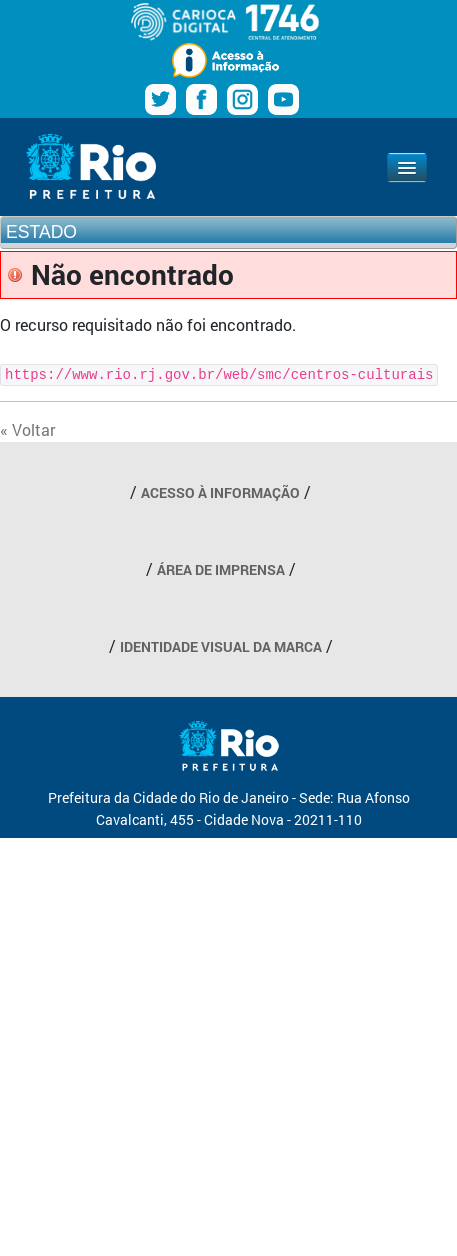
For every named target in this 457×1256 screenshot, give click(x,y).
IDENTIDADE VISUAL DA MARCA (221, 646)
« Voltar (27, 429)
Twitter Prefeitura (160, 99)
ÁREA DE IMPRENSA (221, 569)
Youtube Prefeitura (283, 99)
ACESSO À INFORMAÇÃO (220, 492)
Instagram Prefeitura (242, 99)
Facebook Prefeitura (201, 99)
